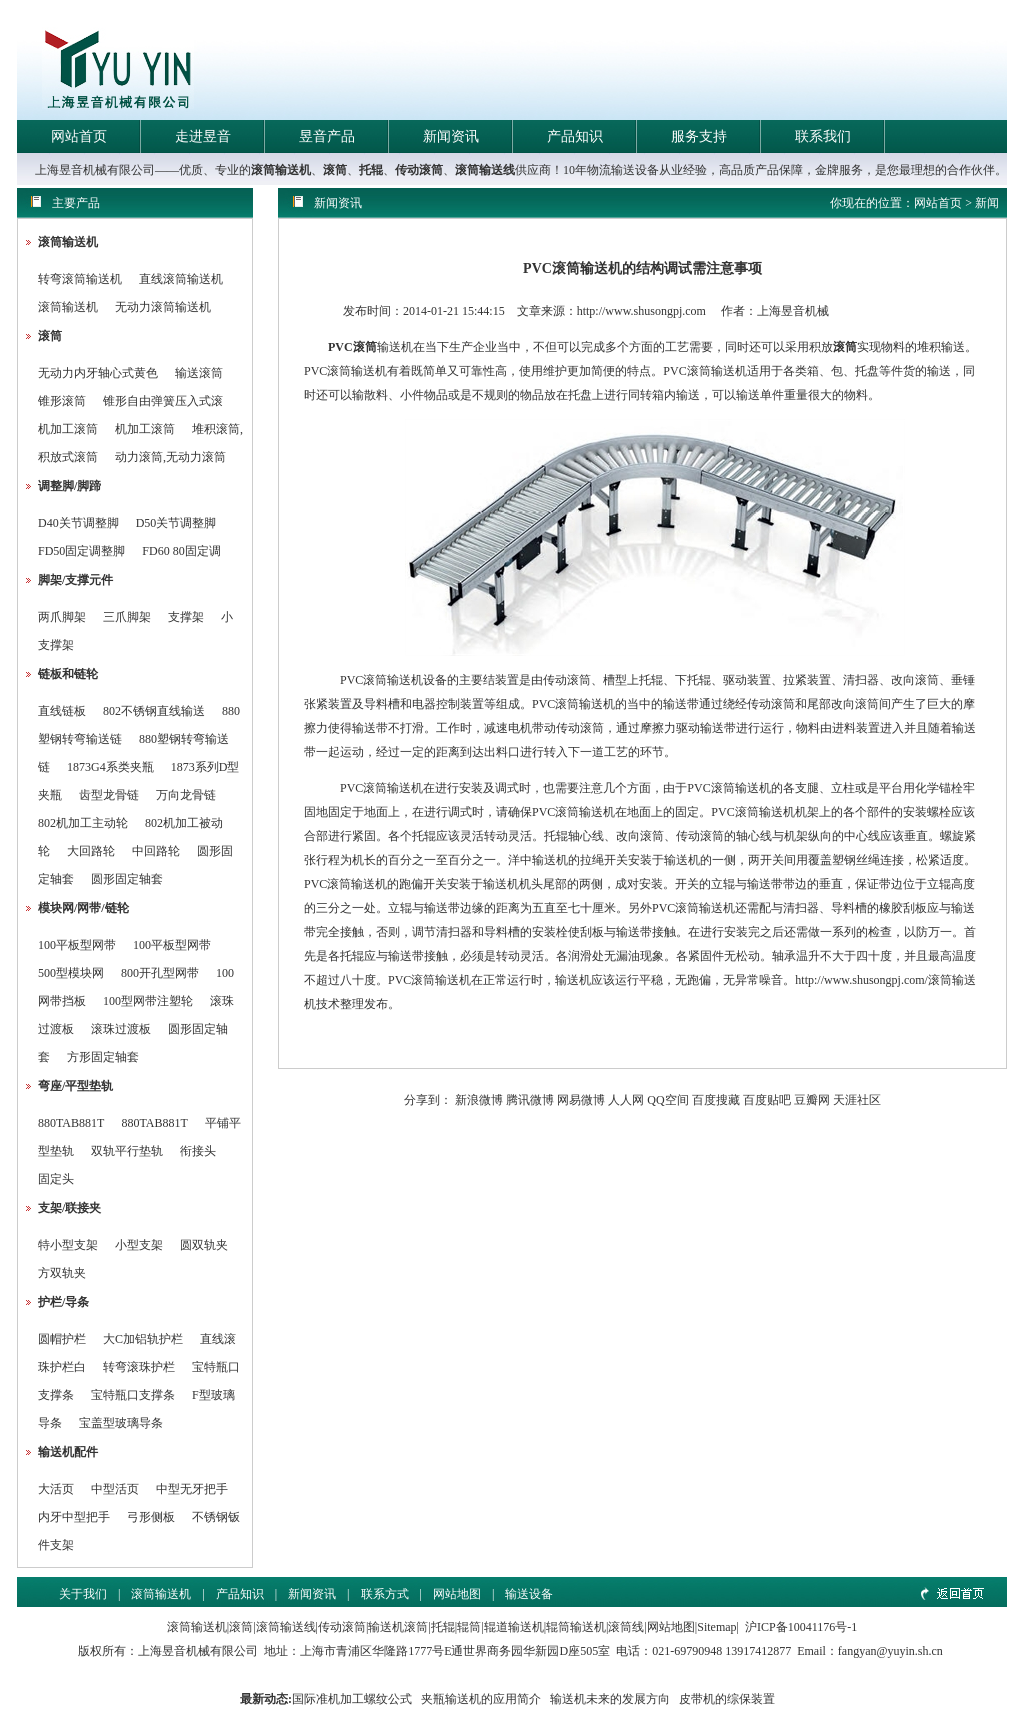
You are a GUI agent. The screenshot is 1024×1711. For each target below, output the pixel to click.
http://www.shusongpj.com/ (861, 980)
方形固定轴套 (103, 1057)
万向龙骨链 (186, 795)
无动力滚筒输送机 (163, 307)
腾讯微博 (530, 1100)
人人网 (626, 1100)
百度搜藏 (716, 1100)
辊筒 (469, 1627)
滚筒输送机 (281, 170)
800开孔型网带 (160, 973)
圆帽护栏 (62, 1339)
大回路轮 (91, 851)
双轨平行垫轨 (127, 1151)
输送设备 (529, 1594)
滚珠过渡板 (121, 1029)
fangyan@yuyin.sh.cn (890, 1651)
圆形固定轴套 (127, 879)
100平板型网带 (77, 945)
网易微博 (581, 1100)
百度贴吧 (767, 1100)
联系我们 (823, 136)
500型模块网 (71, 973)
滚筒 (335, 170)
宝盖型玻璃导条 (121, 1423)
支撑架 (186, 617)
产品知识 (575, 136)
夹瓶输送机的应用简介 (481, 1699)
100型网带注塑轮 (148, 1001)
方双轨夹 (62, 1273)
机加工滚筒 (68, 429)
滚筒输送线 (485, 170)
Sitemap (716, 1627)
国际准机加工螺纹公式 (352, 1699)
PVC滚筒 (352, 347)
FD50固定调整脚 (81, 551)
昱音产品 (327, 136)
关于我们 (83, 1594)
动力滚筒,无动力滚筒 (170, 457)
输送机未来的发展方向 (610, 1699)
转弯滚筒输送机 (81, 279)
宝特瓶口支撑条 (133, 1395)
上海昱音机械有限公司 (198, 1651)
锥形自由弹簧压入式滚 (163, 401)
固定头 (56, 1179)
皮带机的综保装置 (727, 1699)
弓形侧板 (151, 1517)
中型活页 (115, 1489)
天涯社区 (857, 1100)
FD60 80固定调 (181, 551)
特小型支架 (68, 1245)
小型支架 (139, 1245)
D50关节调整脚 (176, 523)
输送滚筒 (199, 373)
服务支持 (699, 136)
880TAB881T (71, 1123)
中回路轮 (156, 851)
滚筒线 (626, 1627)
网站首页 (79, 136)
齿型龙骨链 (109, 795)
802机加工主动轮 (83, 823)
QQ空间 (667, 1100)
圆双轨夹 (204, 1245)
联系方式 (385, 1594)
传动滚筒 (419, 170)
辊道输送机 (514, 1627)
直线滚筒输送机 (181, 279)
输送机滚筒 (398, 1627)
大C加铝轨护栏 (143, 1339)
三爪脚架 (127, 617)
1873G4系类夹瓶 (110, 767)
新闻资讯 (451, 136)
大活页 (56, 1489)
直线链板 (62, 711)
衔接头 (198, 1151)
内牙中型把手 (74, 1517)
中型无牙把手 (192, 1489)
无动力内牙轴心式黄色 (98, 373)
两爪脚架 (62, 617)
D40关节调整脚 (78, 523)
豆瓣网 (812, 1100)
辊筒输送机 (576, 1627)
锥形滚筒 (62, 401)
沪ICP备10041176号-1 (801, 1627)
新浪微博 (479, 1100)
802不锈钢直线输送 (154, 711)
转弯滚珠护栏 (139, 1367)
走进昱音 (203, 136)
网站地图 (457, 1594)
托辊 (371, 170)
